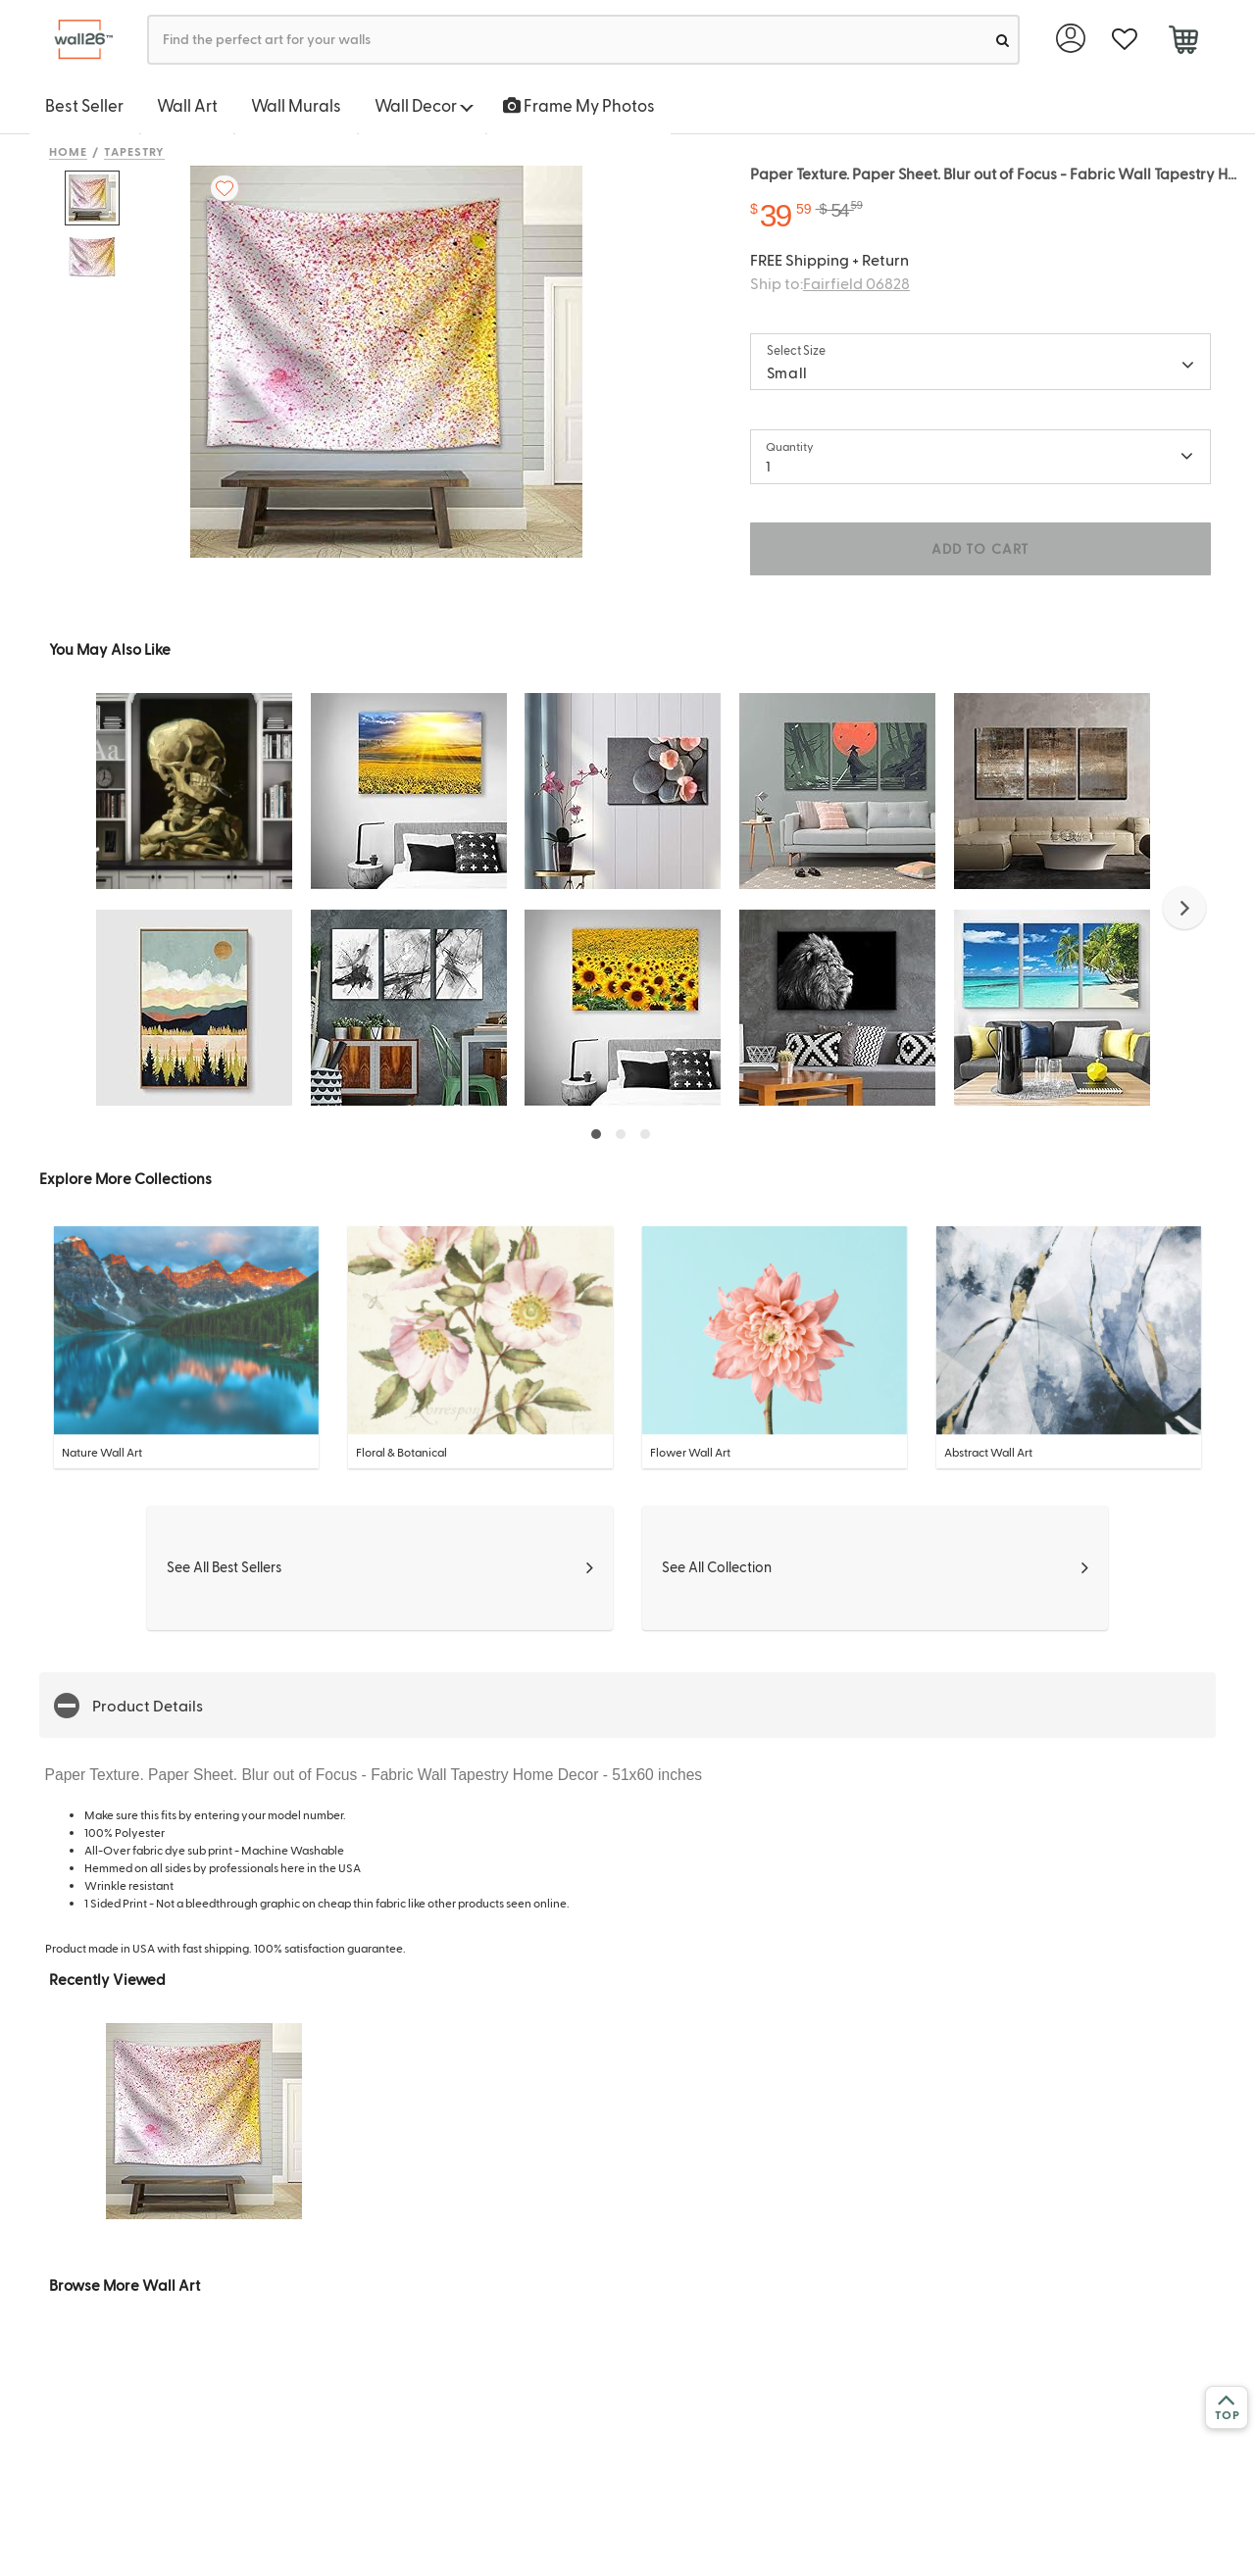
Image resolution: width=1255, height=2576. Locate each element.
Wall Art (187, 105)
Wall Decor (424, 105)
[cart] (1183, 42)
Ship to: (830, 282)
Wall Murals (296, 105)
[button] (1184, 907)
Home (68, 151)
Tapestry (135, 151)
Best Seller (84, 105)
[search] (1002, 40)
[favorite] (1124, 39)
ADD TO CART (980, 548)
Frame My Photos (579, 105)
